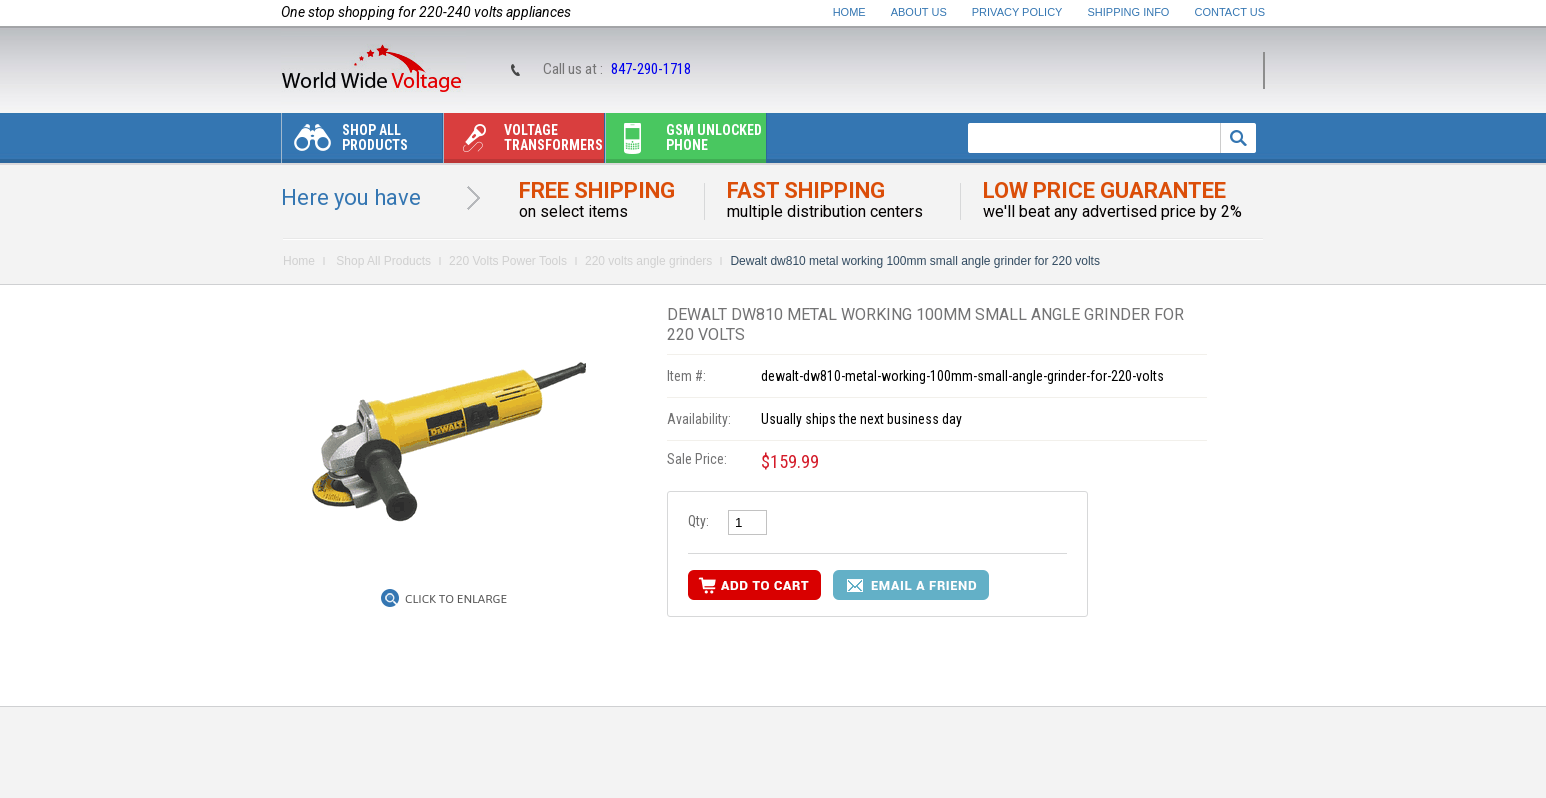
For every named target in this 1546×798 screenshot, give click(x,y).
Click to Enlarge (456, 599)
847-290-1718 (651, 69)
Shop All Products (345, 142)
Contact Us (1230, 12)
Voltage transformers (523, 142)
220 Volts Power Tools (508, 261)
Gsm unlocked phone (684, 142)
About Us (919, 12)
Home (849, 12)
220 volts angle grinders (648, 261)
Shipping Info (1129, 12)
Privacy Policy (1017, 12)
